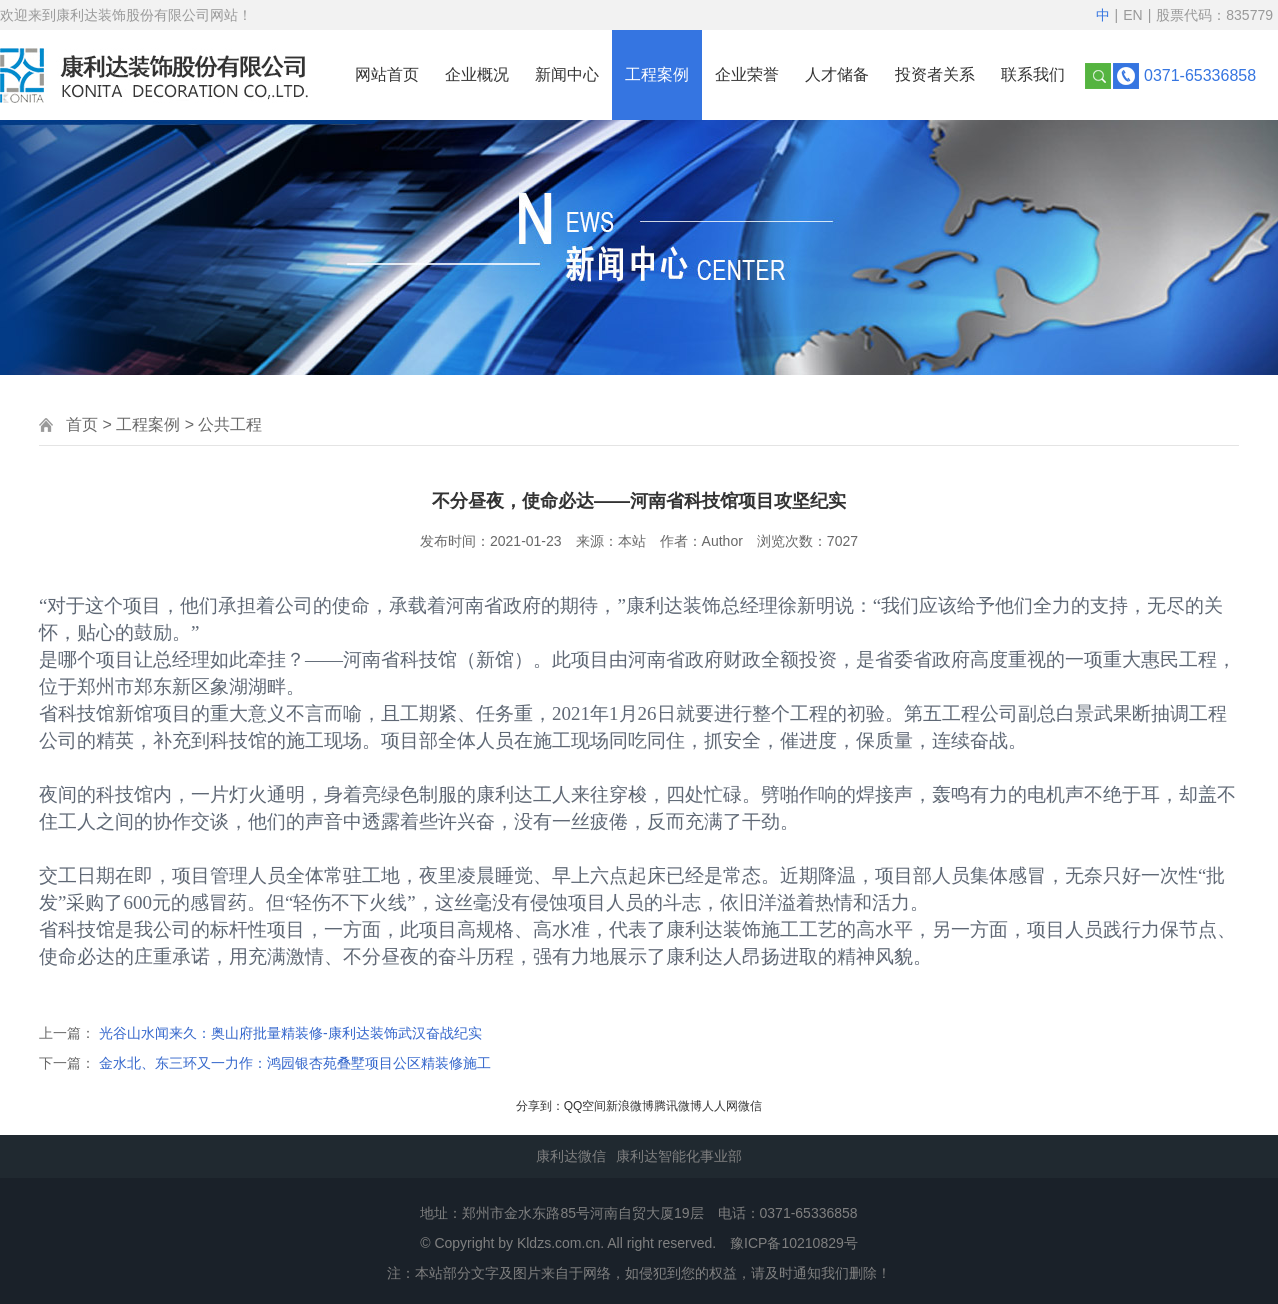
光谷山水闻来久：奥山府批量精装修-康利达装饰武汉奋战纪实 (290, 1033)
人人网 (720, 1106)
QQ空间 (585, 1106)
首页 (82, 424)
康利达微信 (571, 1156)
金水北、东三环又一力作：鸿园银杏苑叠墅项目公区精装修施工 (295, 1063)
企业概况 (477, 74)
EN (1132, 15)
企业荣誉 (747, 74)
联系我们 (1033, 74)
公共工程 (230, 424)
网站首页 (387, 74)
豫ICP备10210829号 (794, 1243)
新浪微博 (630, 1106)
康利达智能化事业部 (679, 1156)
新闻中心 (567, 74)
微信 (750, 1106)
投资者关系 (935, 74)
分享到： (540, 1106)
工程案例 (657, 74)
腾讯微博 (678, 1106)
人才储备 (837, 74)
